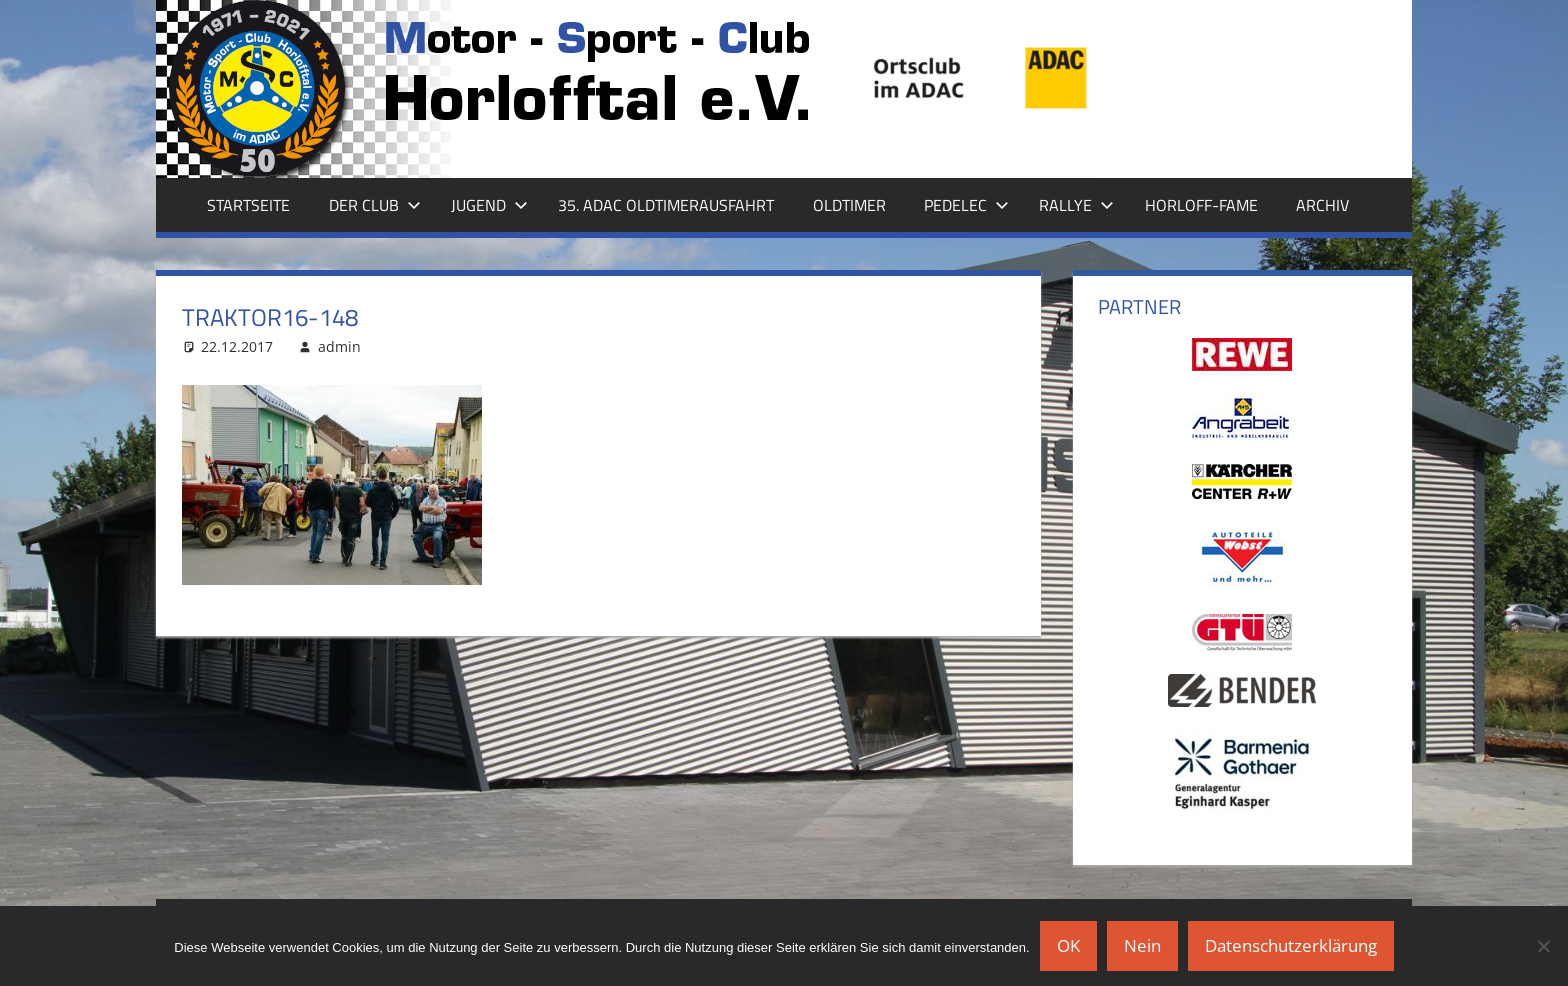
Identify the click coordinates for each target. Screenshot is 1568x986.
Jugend (489, 205)
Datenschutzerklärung (1291, 945)
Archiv (1322, 205)
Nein (1142, 945)
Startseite (248, 205)
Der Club (375, 205)
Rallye (1076, 205)
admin (339, 346)
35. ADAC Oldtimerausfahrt (666, 205)
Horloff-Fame (1201, 205)
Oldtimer (849, 205)
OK (1068, 945)
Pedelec (966, 205)
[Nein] (1543, 946)
